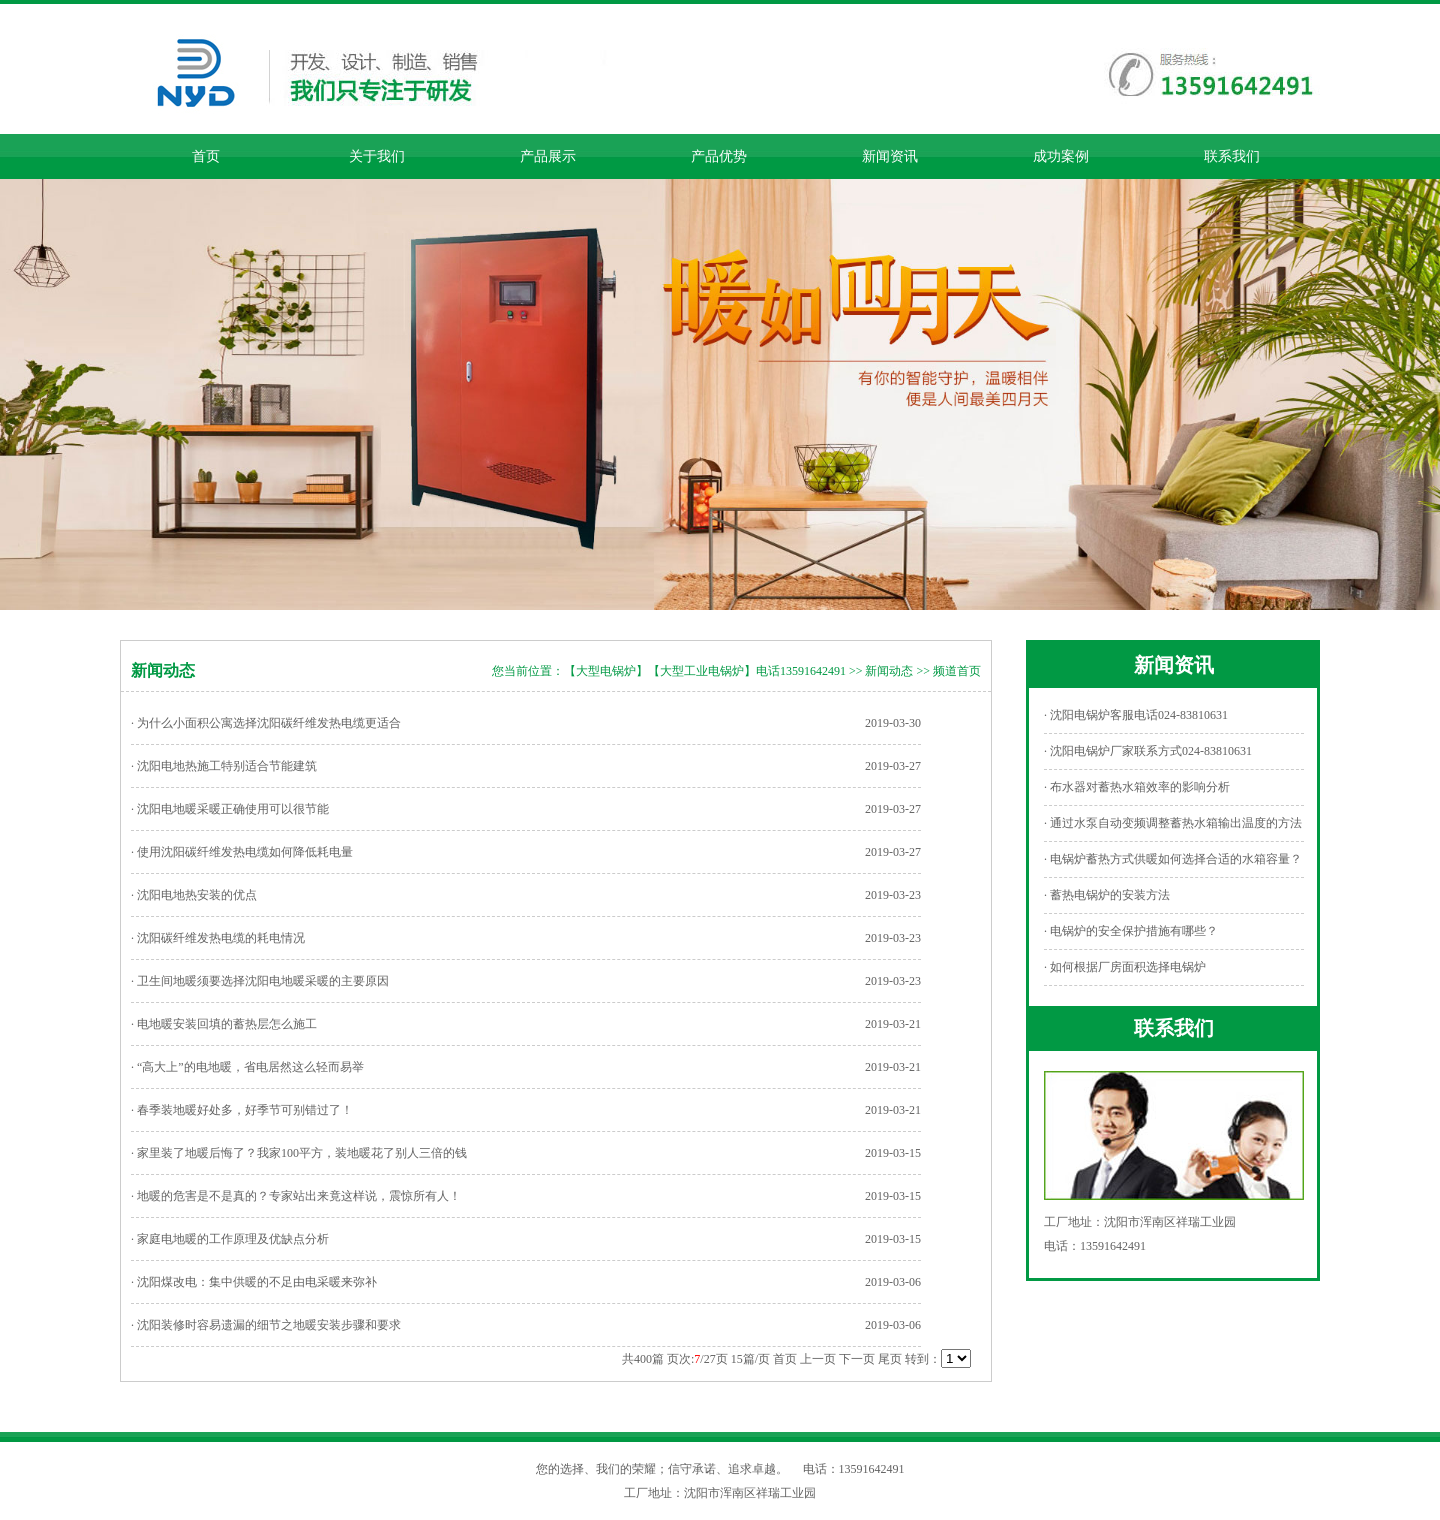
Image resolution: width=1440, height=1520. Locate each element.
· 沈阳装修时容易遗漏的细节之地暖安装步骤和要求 (266, 1325)
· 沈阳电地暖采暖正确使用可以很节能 (230, 809)
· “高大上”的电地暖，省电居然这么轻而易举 (247, 1067)
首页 (206, 156)
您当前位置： (528, 671)
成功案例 (1061, 156)
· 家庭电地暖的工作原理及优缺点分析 (230, 1239)
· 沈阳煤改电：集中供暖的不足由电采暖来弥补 (254, 1282)
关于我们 (377, 156)
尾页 (890, 1359)
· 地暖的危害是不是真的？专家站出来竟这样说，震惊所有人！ (296, 1196)
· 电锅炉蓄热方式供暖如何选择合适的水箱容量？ (1173, 859)
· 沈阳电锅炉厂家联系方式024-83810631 (1148, 751)
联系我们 (1232, 156)
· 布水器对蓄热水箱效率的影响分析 (1137, 787)
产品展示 (548, 156)
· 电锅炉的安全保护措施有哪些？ (1131, 931)
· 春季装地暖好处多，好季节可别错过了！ (242, 1110)
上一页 (818, 1359)
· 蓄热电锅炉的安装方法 (1107, 895)
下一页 (857, 1359)
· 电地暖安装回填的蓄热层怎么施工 (224, 1024)
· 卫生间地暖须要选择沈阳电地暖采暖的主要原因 (260, 981)
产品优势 (719, 156)
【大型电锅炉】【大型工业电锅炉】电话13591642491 (705, 671)
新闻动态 (889, 671)
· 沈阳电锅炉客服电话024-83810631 (1136, 715)
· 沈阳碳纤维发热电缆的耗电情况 (218, 938)
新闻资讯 (890, 156)
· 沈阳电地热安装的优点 (194, 895)
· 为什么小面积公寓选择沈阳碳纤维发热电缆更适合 (266, 723)
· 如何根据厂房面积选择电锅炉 (1125, 967)
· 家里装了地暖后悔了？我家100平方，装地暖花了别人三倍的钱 (299, 1153)
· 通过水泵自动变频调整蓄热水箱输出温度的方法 (1173, 823)
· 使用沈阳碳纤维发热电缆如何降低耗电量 (242, 852)
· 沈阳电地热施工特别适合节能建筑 (224, 766)
